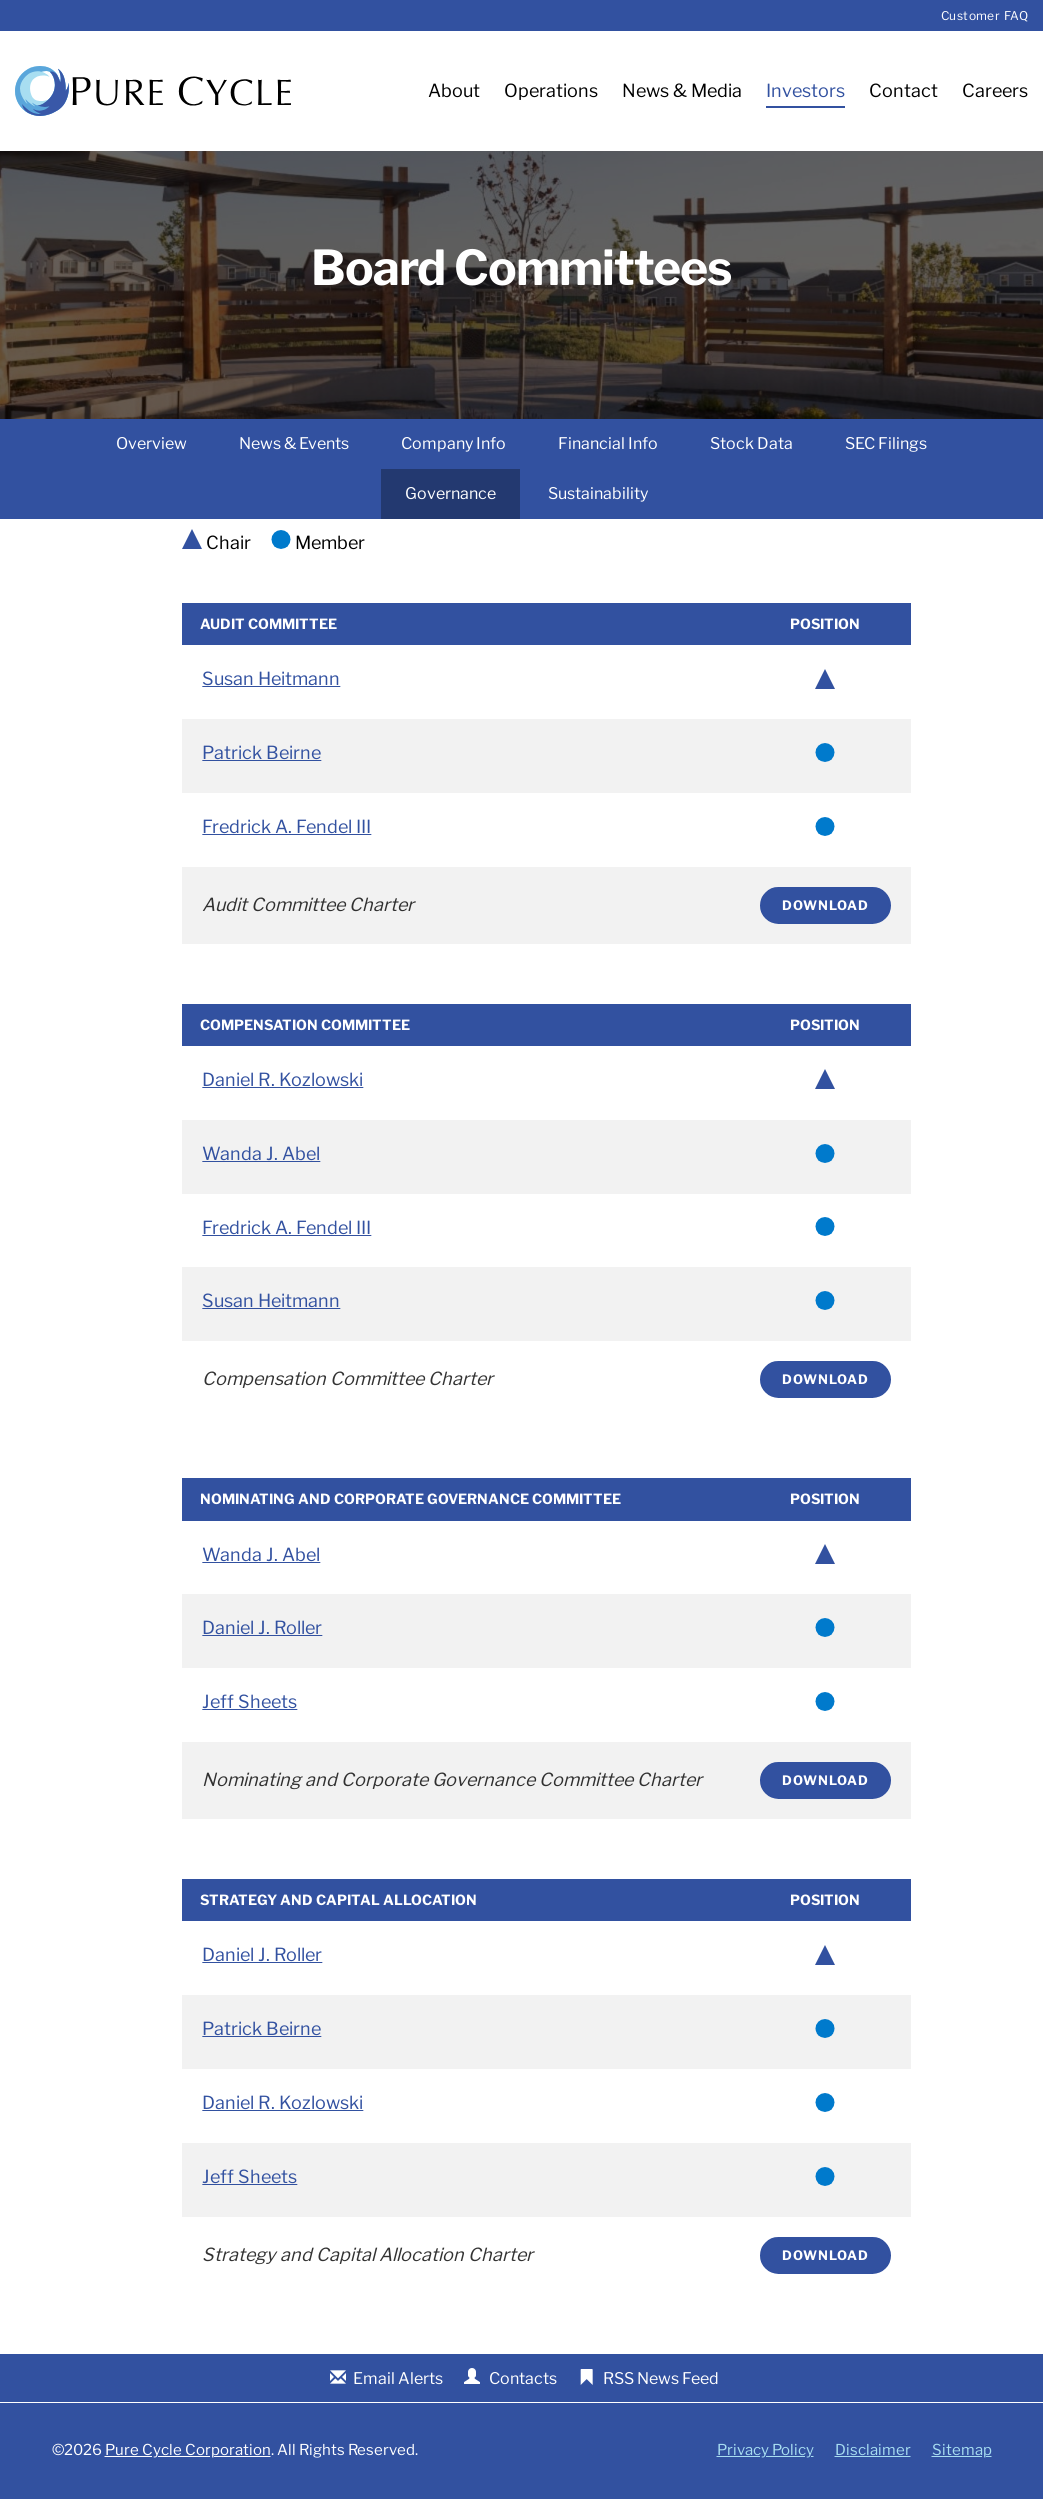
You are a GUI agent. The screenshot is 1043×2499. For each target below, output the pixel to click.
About (454, 90)
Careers (995, 90)
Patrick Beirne (261, 753)
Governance (450, 494)
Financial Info (608, 444)
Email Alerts (398, 2379)
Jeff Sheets (249, 1702)
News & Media (682, 90)
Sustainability (598, 494)
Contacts (523, 2379)
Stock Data (751, 444)
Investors (805, 90)
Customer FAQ (984, 15)
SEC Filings (886, 444)
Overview (151, 444)
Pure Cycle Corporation (188, 2451)
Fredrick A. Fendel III (286, 827)
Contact (903, 90)
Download (825, 906)
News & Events (294, 444)
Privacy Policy (765, 2451)
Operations (551, 90)
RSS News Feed (661, 2379)
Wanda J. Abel (261, 1154)
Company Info (453, 444)
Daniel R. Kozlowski (282, 1080)
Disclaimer (873, 2451)
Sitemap (962, 2451)
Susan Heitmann (271, 679)
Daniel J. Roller (262, 1628)
